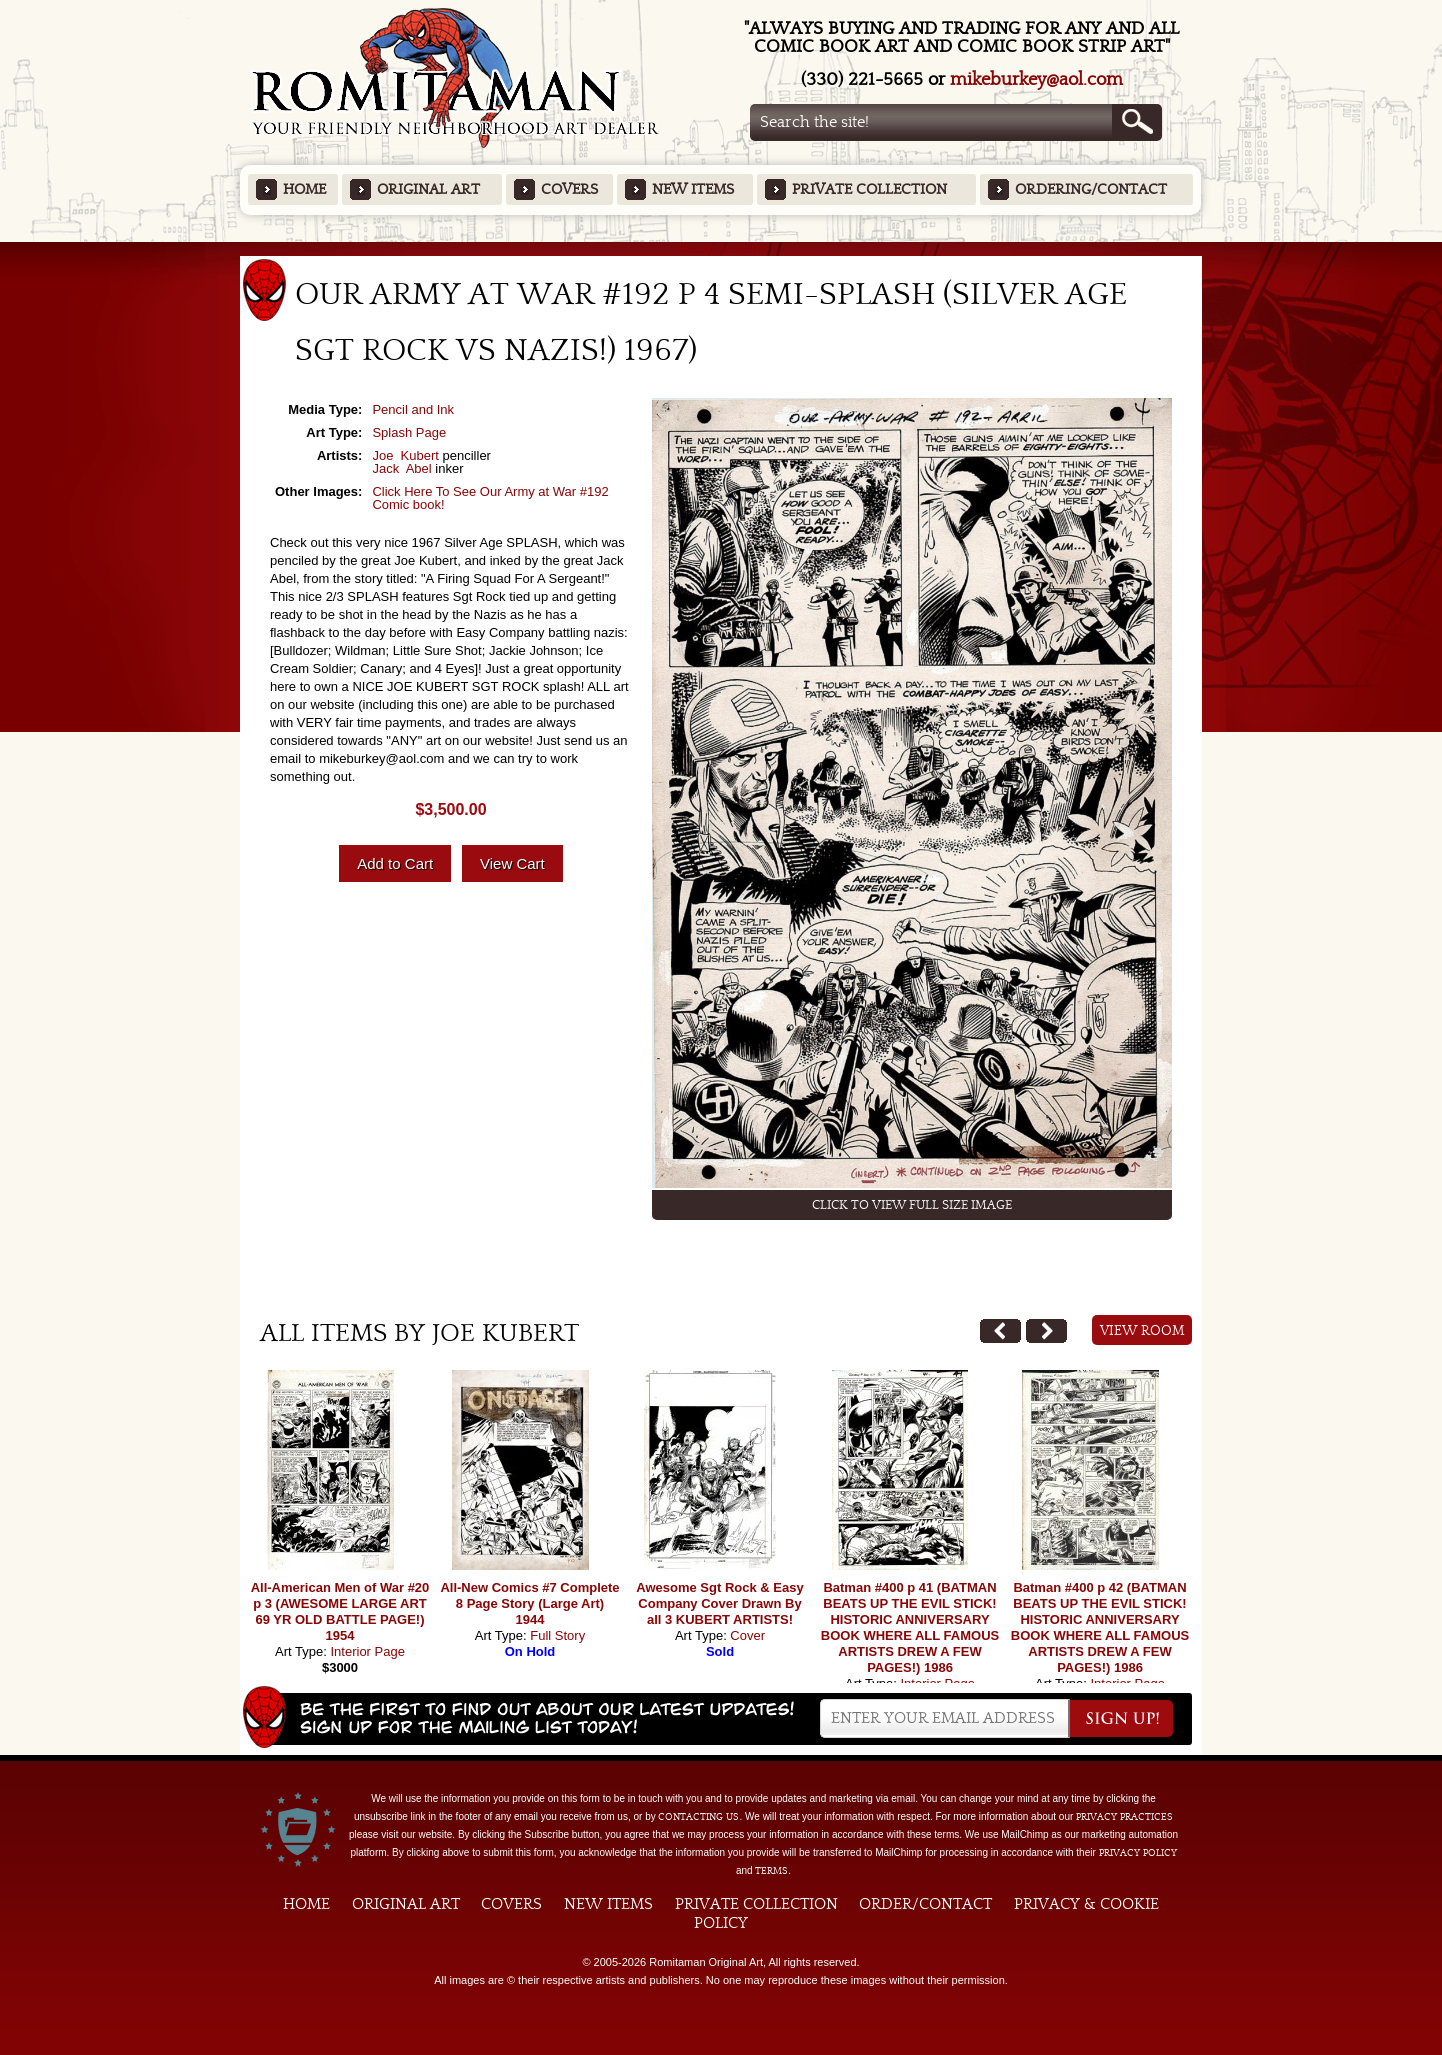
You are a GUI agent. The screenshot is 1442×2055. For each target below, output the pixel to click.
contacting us (698, 1817)
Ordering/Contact (1091, 189)
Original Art (428, 189)
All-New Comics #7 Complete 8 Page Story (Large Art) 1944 (529, 1603)
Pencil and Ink (413, 409)
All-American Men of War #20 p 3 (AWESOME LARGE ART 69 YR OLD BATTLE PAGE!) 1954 (340, 1611)
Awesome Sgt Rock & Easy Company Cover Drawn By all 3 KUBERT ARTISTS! (719, 1603)
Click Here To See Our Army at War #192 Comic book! (490, 498)
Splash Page (409, 432)
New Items (693, 189)
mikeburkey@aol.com (1036, 79)
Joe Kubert (405, 455)
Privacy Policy (1138, 1853)
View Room (1142, 1331)
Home (304, 189)
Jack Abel (401, 468)
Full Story (557, 1635)
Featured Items (721, 248)
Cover (747, 1635)
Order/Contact (925, 1904)
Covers (569, 189)
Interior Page (367, 1651)
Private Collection (869, 189)
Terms (771, 1871)
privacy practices (1124, 1817)
